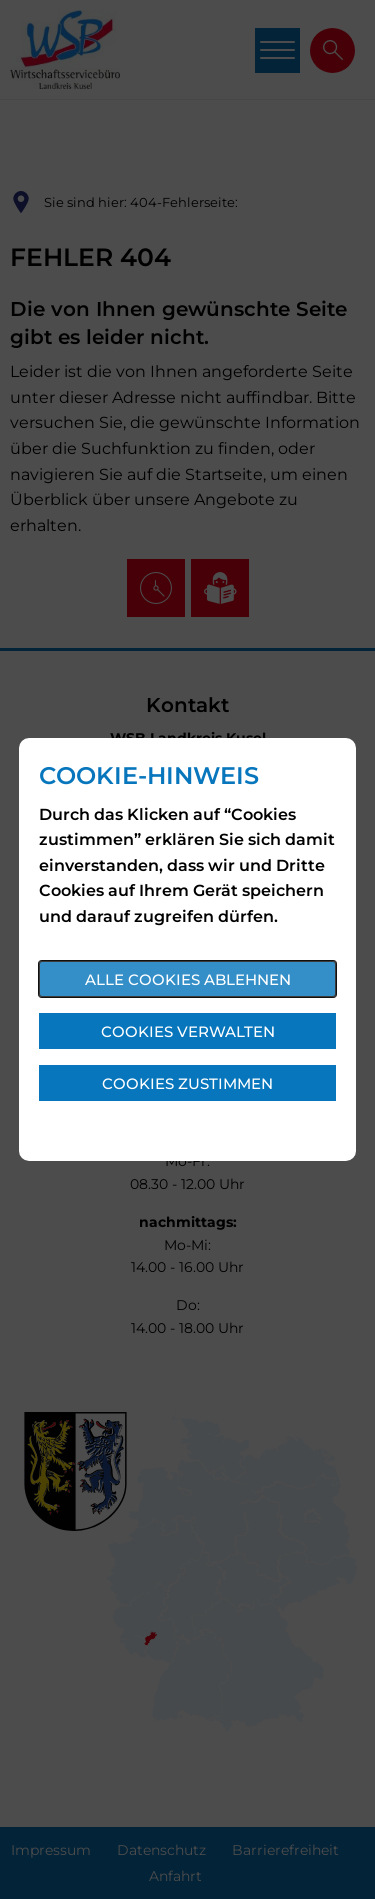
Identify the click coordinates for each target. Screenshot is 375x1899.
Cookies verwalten (188, 1031)
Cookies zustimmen (187, 1083)
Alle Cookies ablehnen (188, 979)
